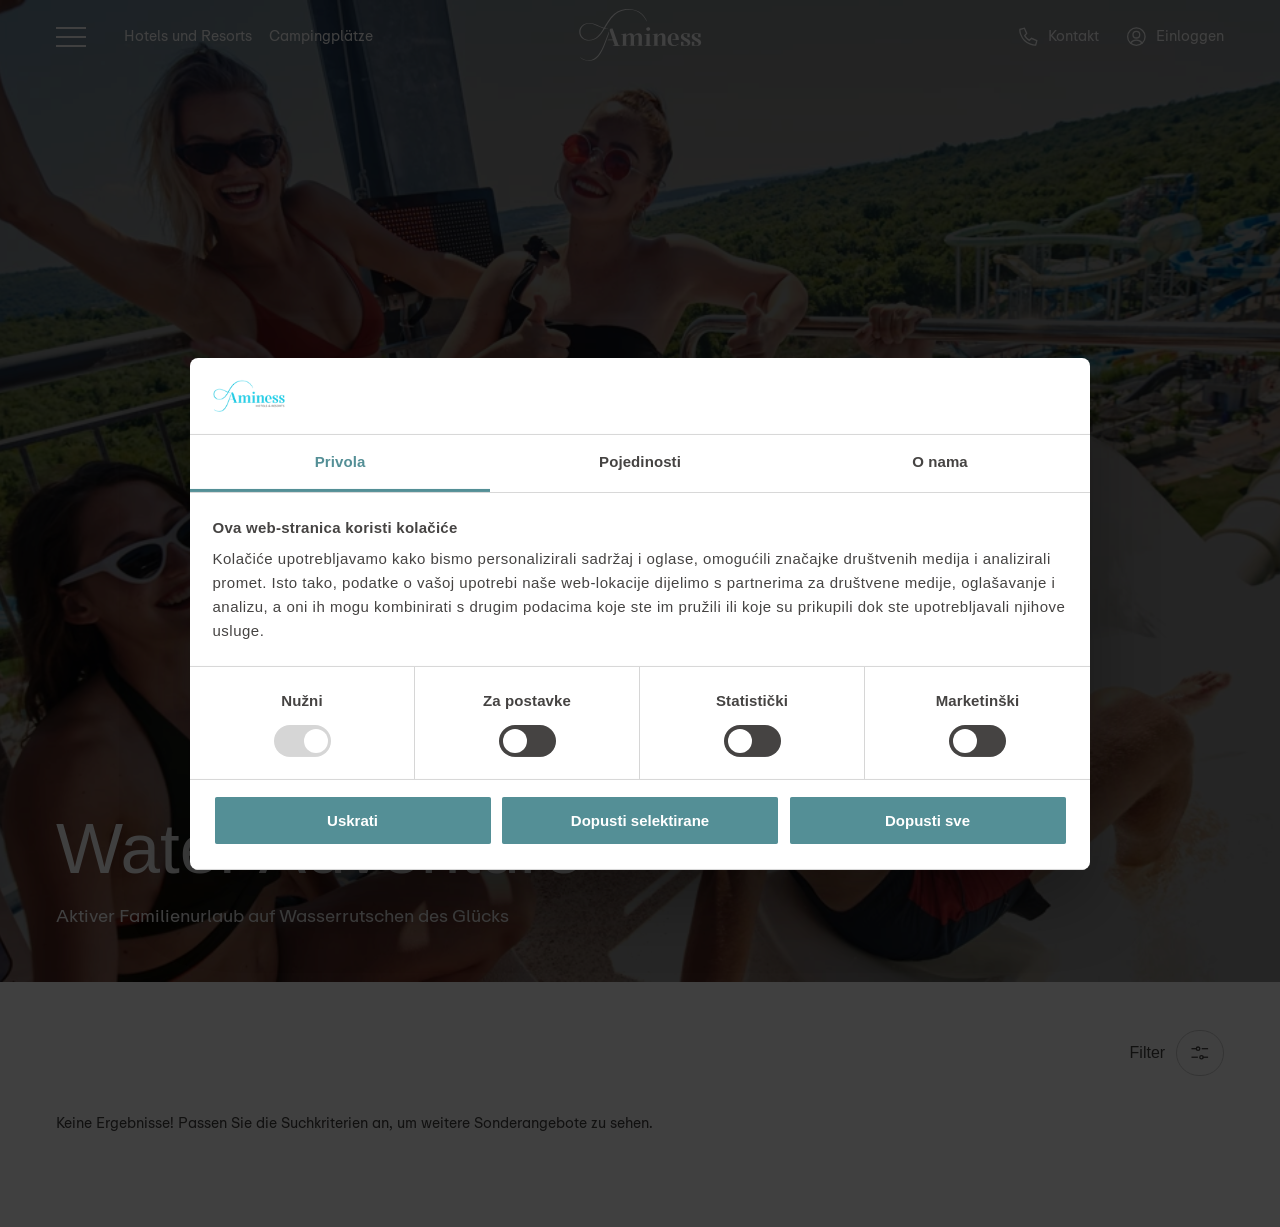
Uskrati (352, 820)
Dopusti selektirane (640, 820)
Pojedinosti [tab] (640, 461)
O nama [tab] (940, 461)
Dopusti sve (927, 820)
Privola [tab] (340, 461)
